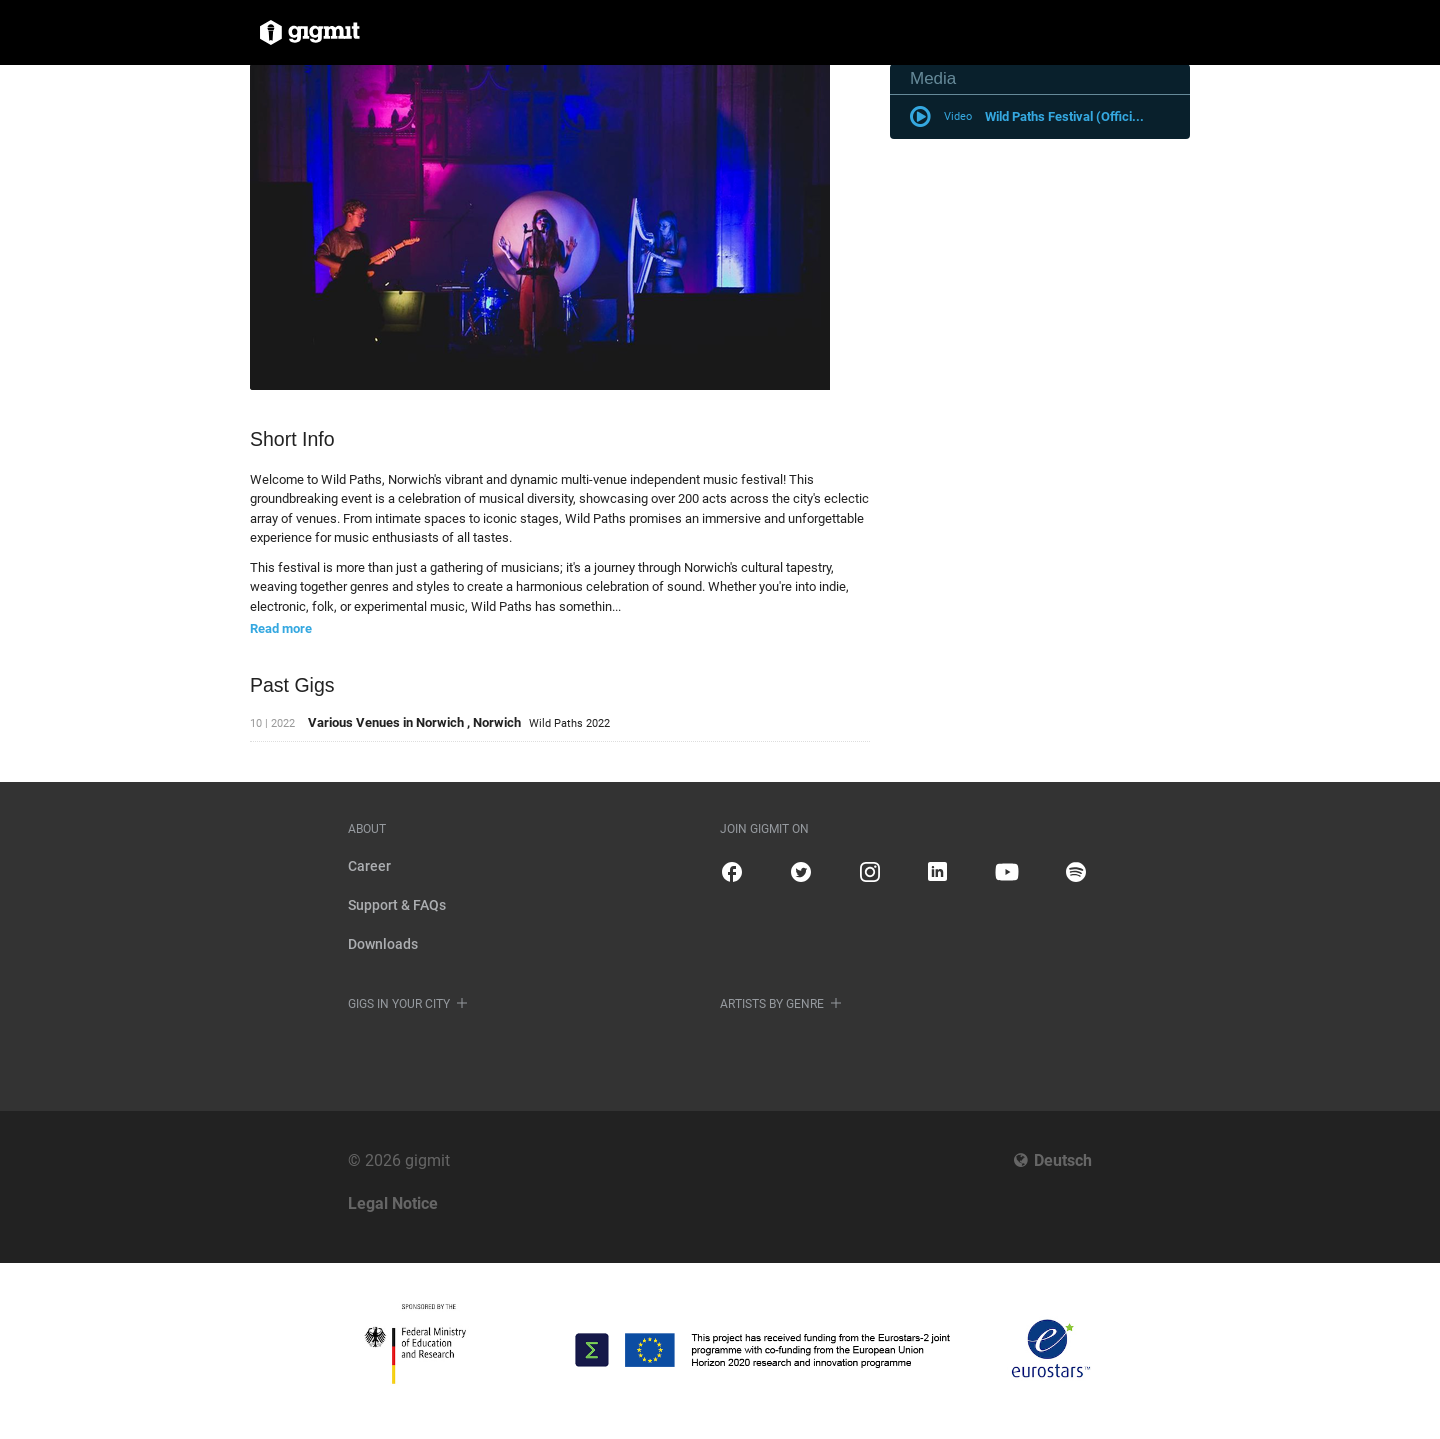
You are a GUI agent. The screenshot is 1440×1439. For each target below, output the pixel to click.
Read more (281, 628)
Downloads (383, 944)
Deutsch (1063, 1160)
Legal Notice (393, 1203)
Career (369, 866)
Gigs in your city (399, 1004)
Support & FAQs (397, 905)
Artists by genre (772, 1004)
